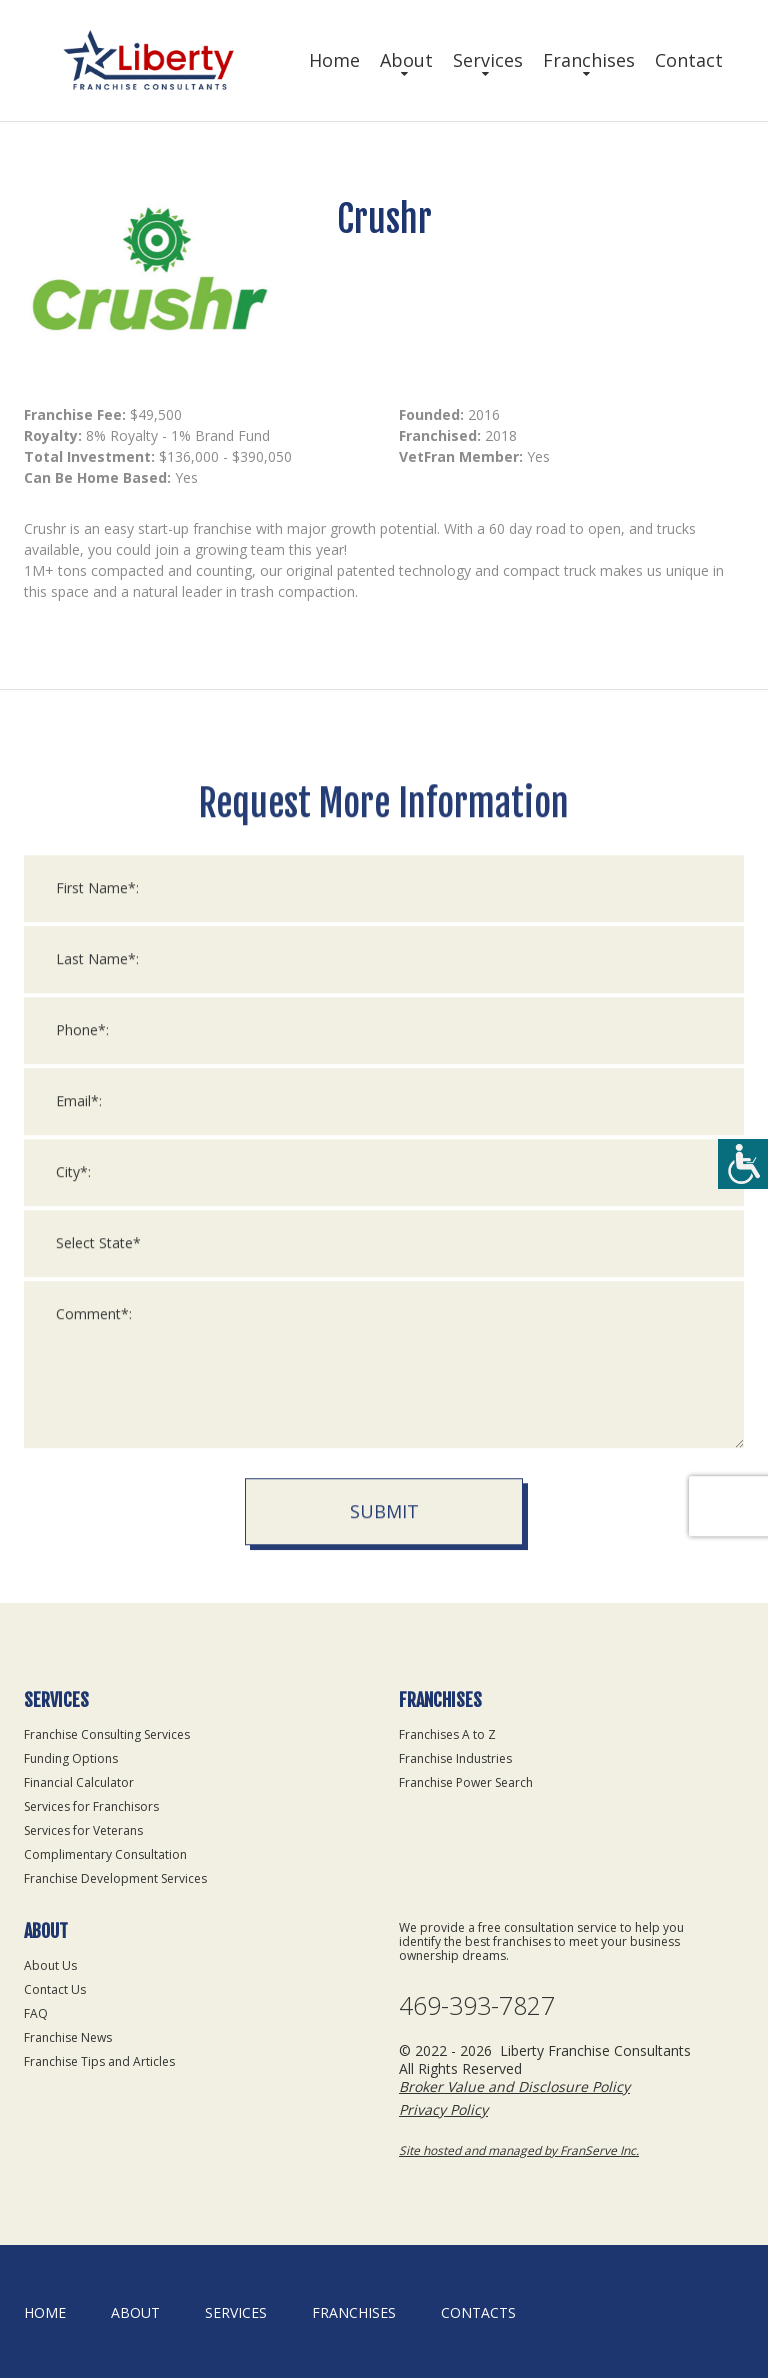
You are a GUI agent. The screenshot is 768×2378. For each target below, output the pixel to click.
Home (334, 60)
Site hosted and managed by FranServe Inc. (519, 2150)
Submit (384, 2030)
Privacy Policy (443, 2109)
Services (488, 60)
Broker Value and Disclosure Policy (514, 2086)
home (45, 2312)
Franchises (589, 60)
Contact (689, 60)
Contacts (478, 2312)
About (406, 60)
